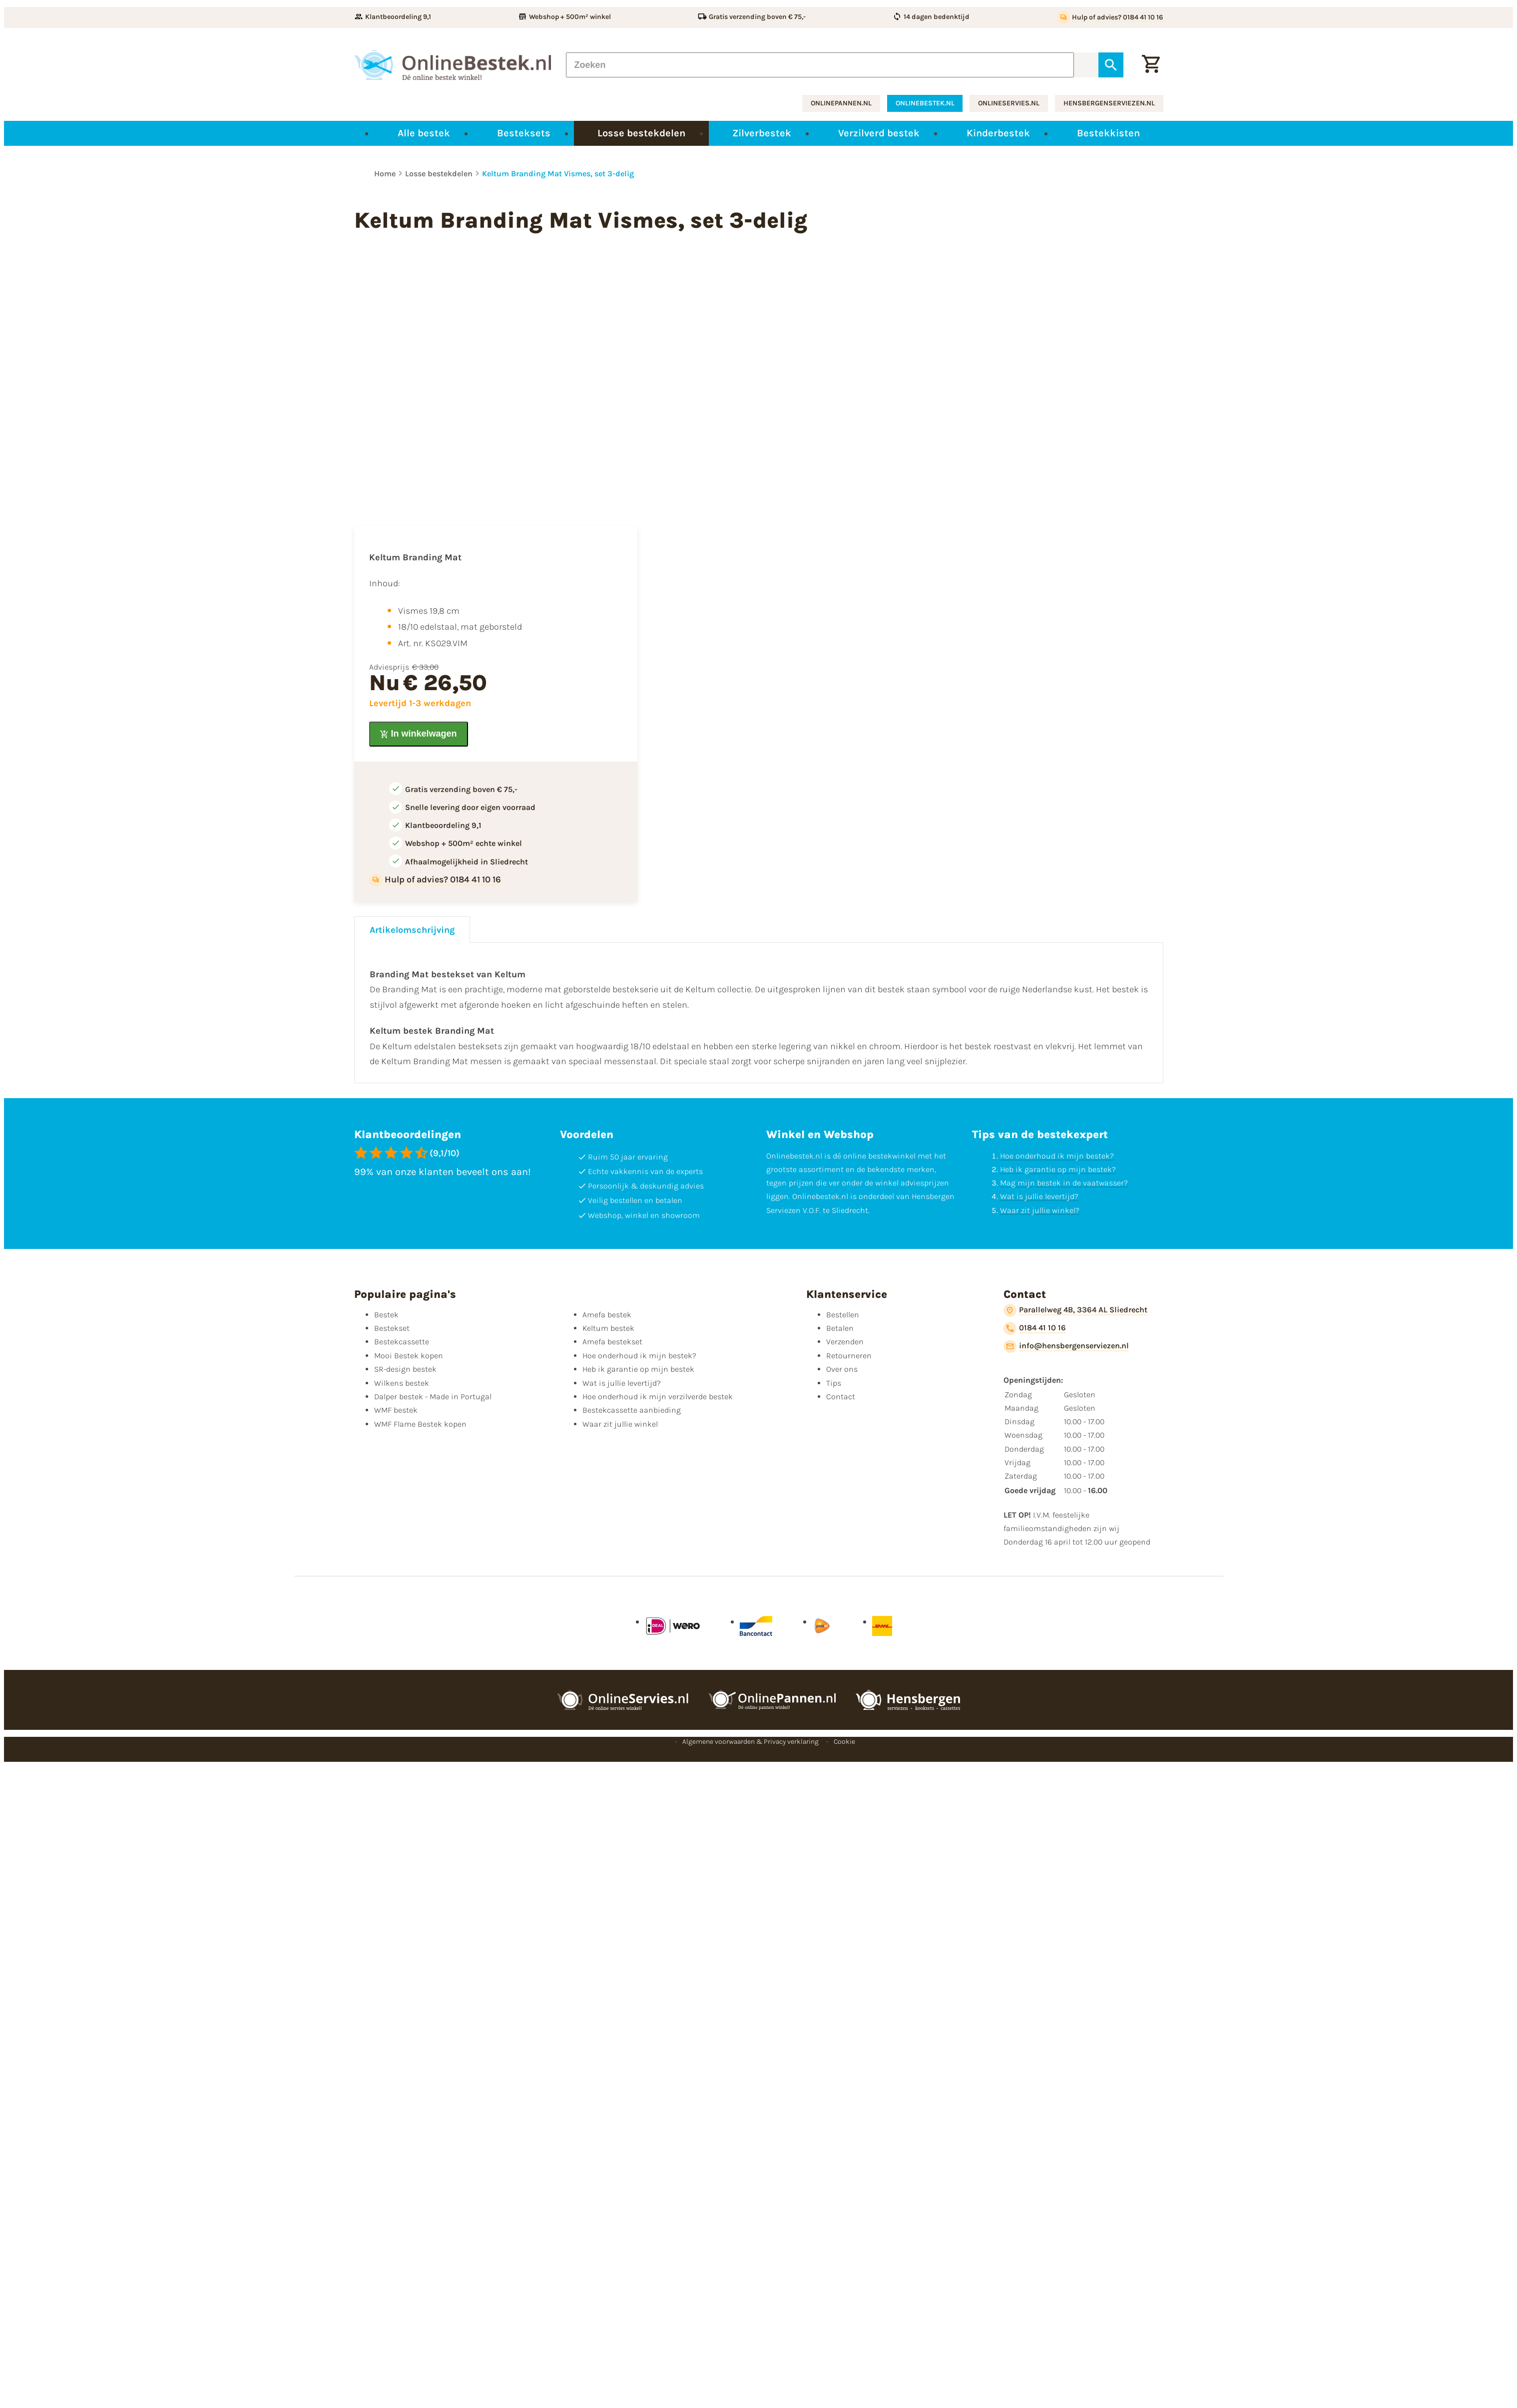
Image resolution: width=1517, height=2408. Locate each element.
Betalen (840, 1328)
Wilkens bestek (401, 1383)
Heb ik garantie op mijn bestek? (1058, 1169)
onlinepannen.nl (841, 103)
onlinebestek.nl (925, 103)
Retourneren (849, 1355)
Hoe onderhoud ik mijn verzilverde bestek (657, 1396)
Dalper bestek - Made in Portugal (433, 1396)
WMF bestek (396, 1410)
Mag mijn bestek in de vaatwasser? (1064, 1183)
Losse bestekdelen (439, 173)
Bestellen (842, 1314)
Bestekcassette (401, 1341)
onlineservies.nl (1008, 103)
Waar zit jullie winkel (620, 1424)
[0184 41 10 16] (1035, 1328)
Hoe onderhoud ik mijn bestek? (1057, 1156)
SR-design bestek (405, 1369)
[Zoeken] (820, 64)
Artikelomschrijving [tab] (412, 929)
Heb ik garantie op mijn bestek (638, 1369)
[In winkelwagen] (418, 734)
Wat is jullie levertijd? (1039, 1196)
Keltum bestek (608, 1328)
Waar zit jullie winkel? (1039, 1210)
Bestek (386, 1314)
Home (385, 173)
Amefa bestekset (612, 1341)
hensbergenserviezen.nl (1109, 103)
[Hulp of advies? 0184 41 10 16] (1110, 17)
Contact (840, 1396)
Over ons (842, 1369)
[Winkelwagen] (1150, 64)
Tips (833, 1383)
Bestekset (392, 1328)
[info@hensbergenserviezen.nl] (1066, 1346)
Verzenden (845, 1341)
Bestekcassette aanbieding (631, 1410)
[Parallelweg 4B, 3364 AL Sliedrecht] (1075, 1310)
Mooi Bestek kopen (408, 1355)
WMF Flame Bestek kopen (420, 1424)
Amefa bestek (606, 1314)
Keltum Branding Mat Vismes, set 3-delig (558, 173)
